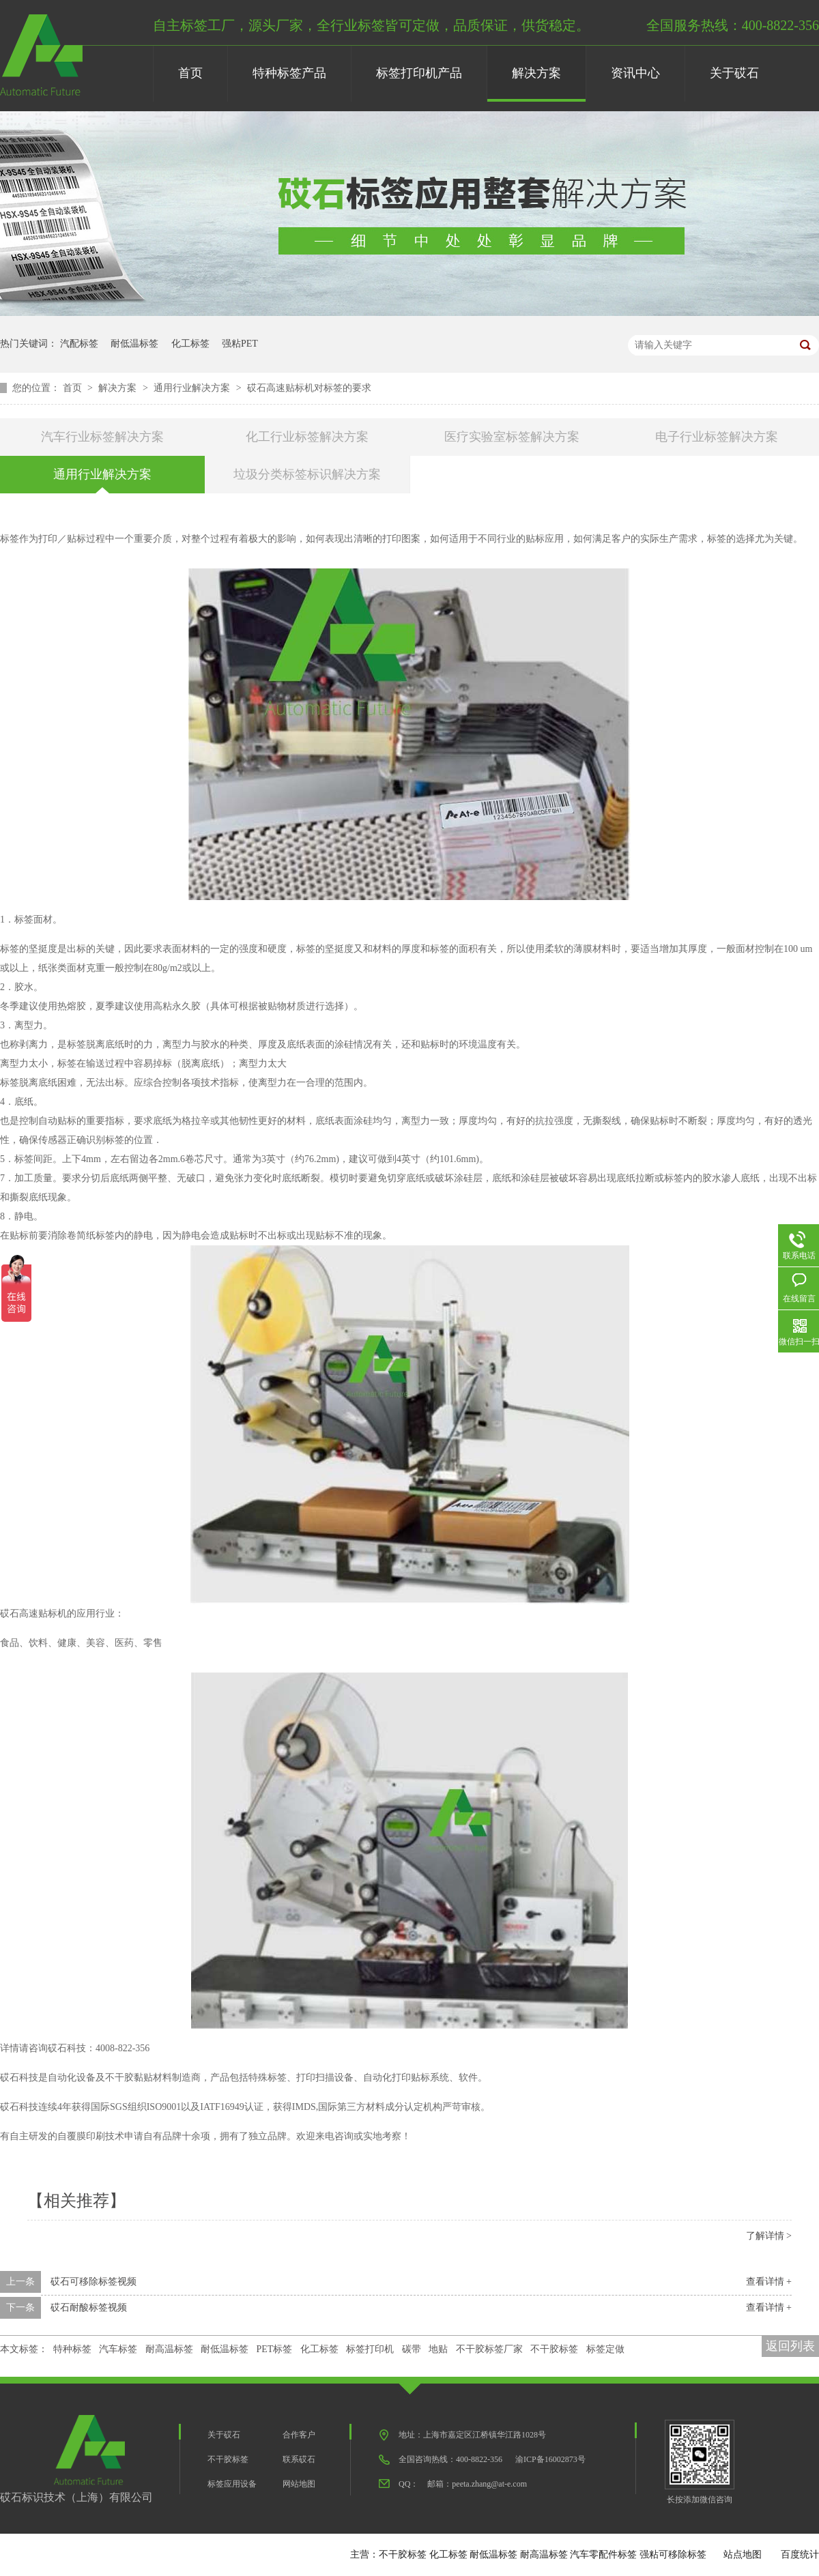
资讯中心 (635, 73)
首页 (190, 73)
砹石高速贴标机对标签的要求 (309, 388)
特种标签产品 (289, 73)
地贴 (438, 2349)
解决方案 (536, 73)
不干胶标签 (554, 2349)
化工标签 (190, 343)
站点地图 (742, 2554)
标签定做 (605, 2349)
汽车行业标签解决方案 (102, 437)
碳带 (411, 2349)
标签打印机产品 (419, 73)
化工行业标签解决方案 (307, 437)
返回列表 (790, 2346)
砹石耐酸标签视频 (89, 2307)
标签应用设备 (232, 2484)
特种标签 (72, 2349)
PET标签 (275, 2349)
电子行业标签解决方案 (716, 437)
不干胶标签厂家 (489, 2349)
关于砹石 (734, 73)
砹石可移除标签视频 (93, 2281)
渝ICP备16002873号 (550, 2459)
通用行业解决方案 (193, 388)
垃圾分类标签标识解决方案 (307, 474)
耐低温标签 (134, 343)
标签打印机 (370, 2349)
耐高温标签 (169, 2349)
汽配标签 (79, 343)
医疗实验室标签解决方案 (511, 437)
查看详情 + (769, 2281)
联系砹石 (299, 2459)
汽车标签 (118, 2349)
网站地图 (299, 2484)
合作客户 (299, 2435)
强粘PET (240, 343)
